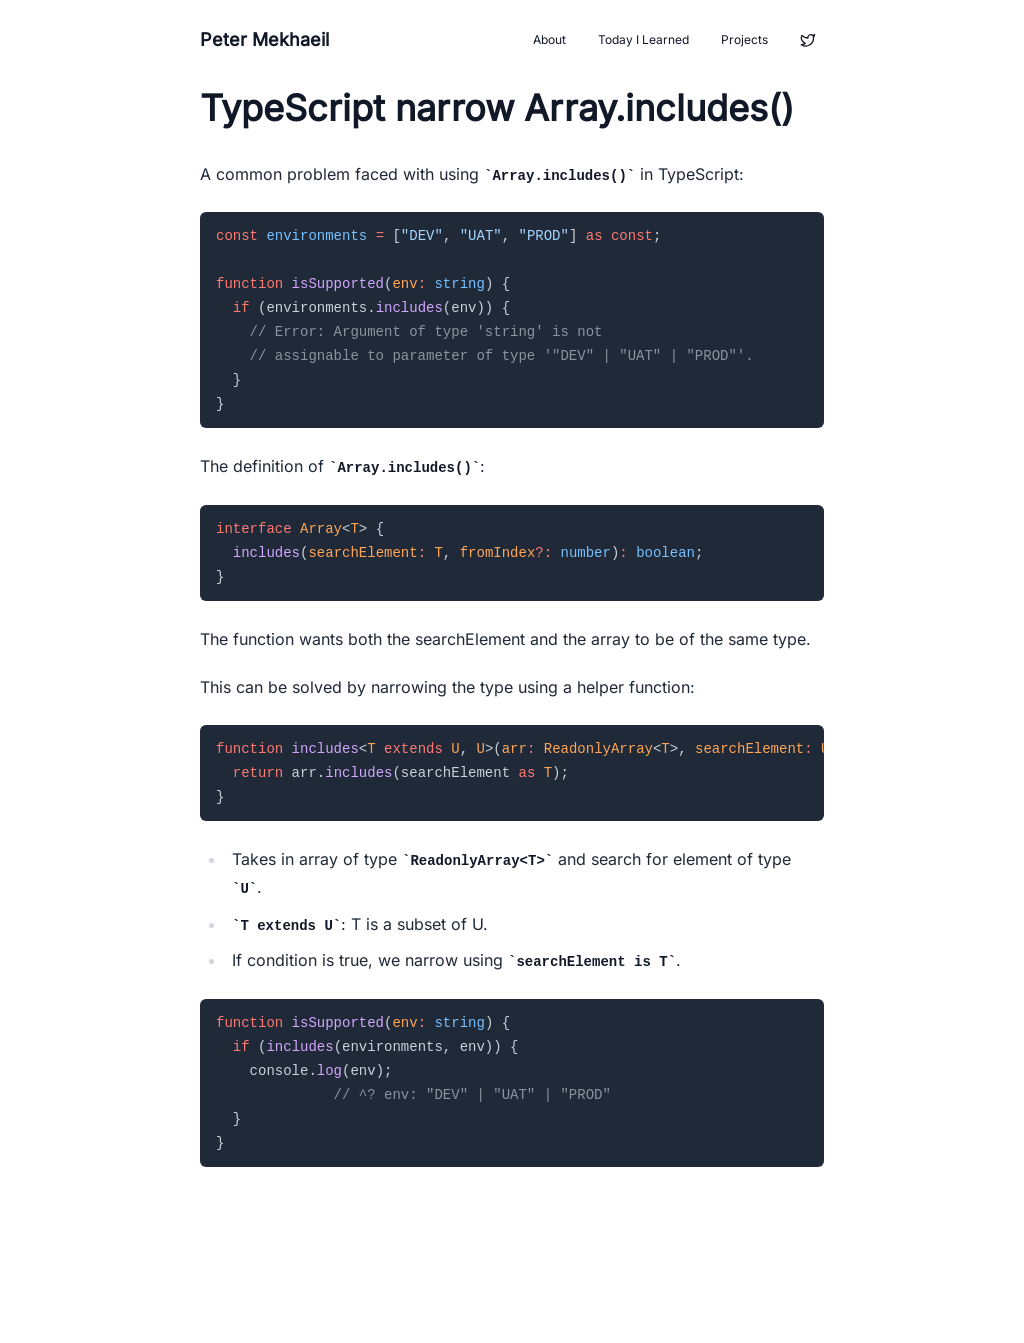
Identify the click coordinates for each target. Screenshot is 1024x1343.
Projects (744, 39)
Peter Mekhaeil (264, 39)
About (549, 39)
